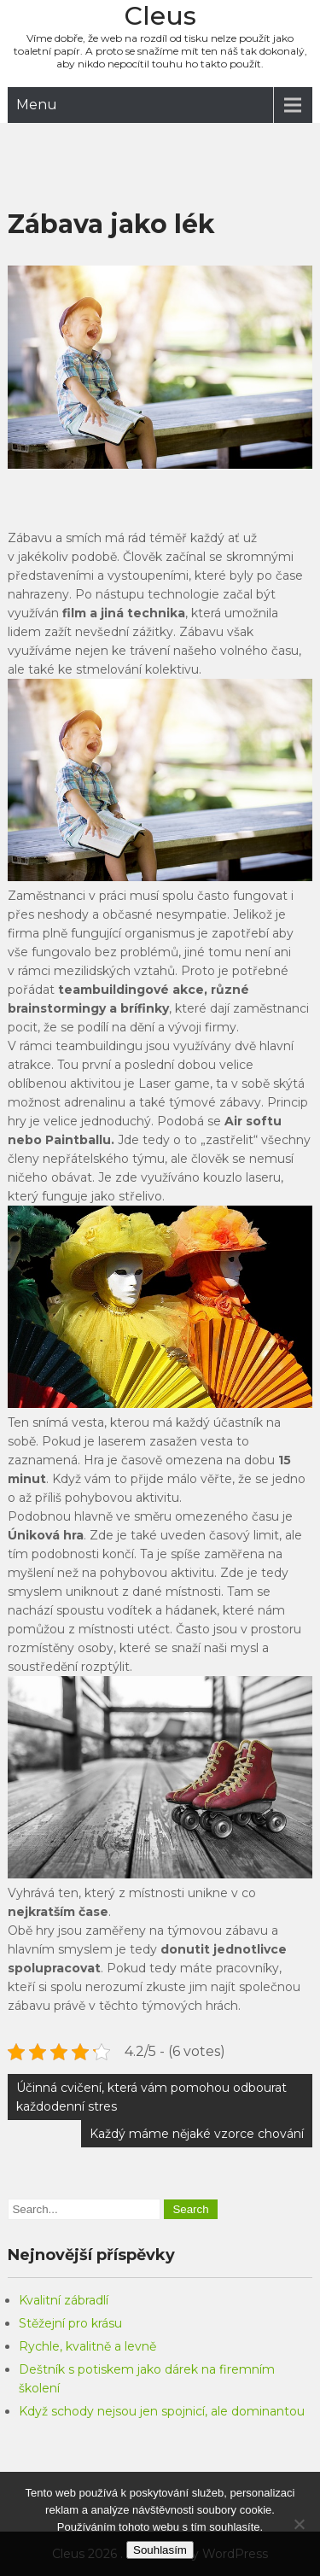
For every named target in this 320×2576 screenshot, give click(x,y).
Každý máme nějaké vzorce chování (197, 2133)
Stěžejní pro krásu (70, 2323)
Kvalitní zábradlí (63, 2300)
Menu (36, 104)
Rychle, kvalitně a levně (87, 2346)
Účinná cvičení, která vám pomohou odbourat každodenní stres (151, 2097)
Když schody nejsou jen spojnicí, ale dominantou (162, 2411)
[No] (298, 2523)
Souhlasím (160, 2550)
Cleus (160, 16)
